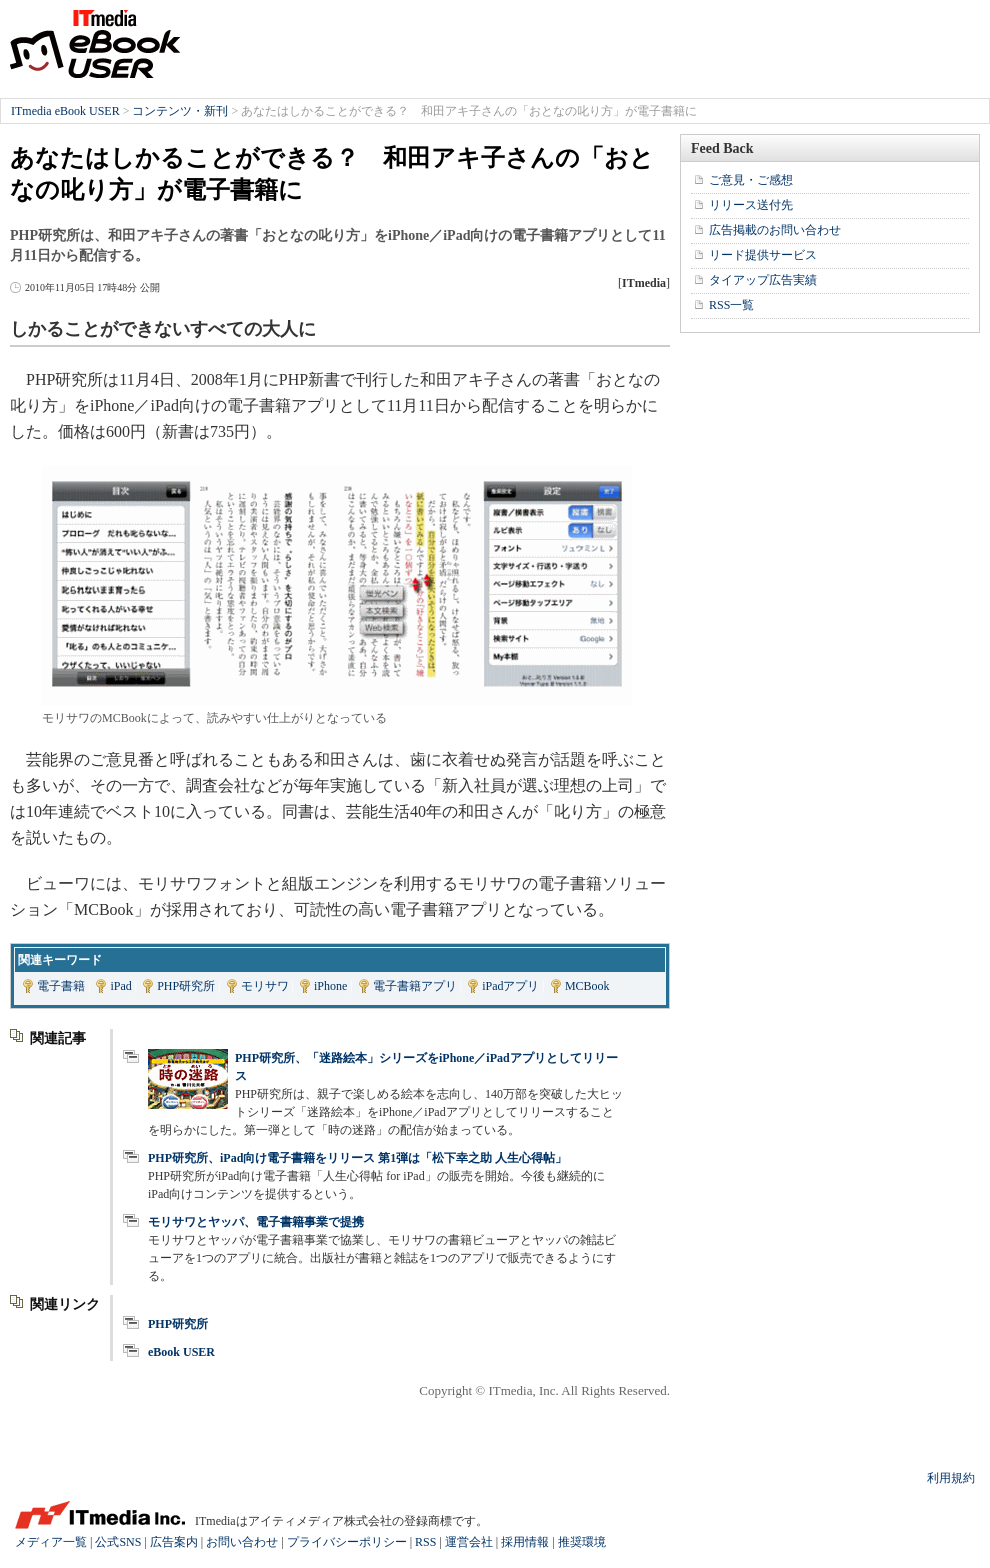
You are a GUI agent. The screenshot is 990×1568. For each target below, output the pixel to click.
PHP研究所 (186, 986)
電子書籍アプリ (415, 986)
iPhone (330, 986)
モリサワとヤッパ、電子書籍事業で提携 (256, 1222)
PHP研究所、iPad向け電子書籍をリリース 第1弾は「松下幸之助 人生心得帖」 (357, 1158)
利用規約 (951, 1478)
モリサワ (265, 986)
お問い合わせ (242, 1542)
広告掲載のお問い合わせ (775, 230)
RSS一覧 (731, 305)
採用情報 (525, 1542)
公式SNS (118, 1542)
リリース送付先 (751, 205)
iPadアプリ (510, 986)
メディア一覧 (51, 1542)
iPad (120, 986)
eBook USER (181, 1352)
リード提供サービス (763, 255)
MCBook (587, 986)
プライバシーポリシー (347, 1542)
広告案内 (174, 1542)
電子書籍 (61, 986)
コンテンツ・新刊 (180, 111)
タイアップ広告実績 (763, 280)
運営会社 (469, 1542)
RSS (425, 1542)
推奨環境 (582, 1542)
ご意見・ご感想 (751, 180)
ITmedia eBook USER (95, 44)
